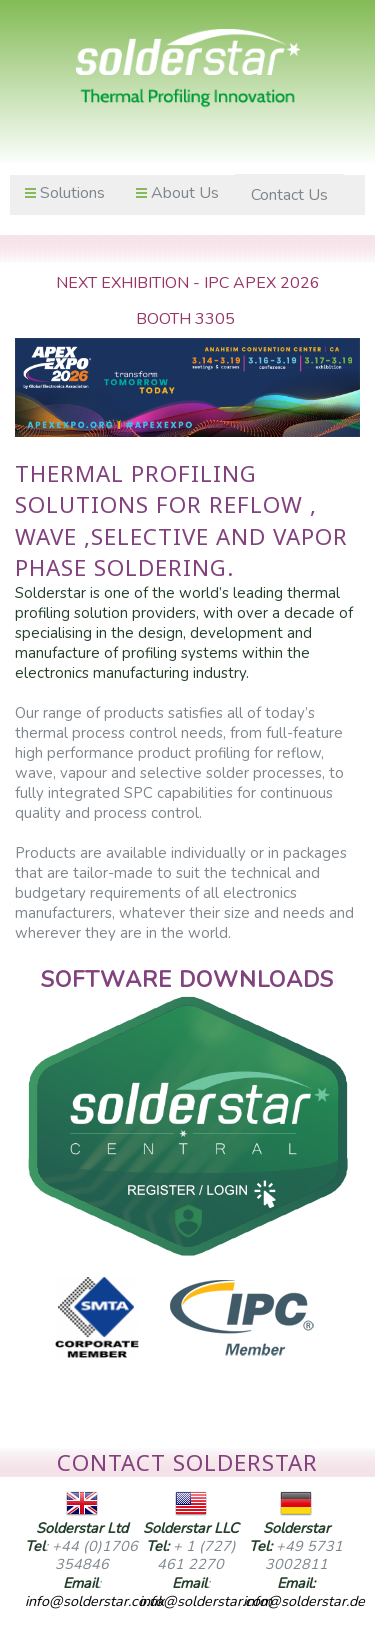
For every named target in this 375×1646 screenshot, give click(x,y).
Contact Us (289, 195)
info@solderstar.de (304, 1601)
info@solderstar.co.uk (94, 1601)
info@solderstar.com (205, 1601)
